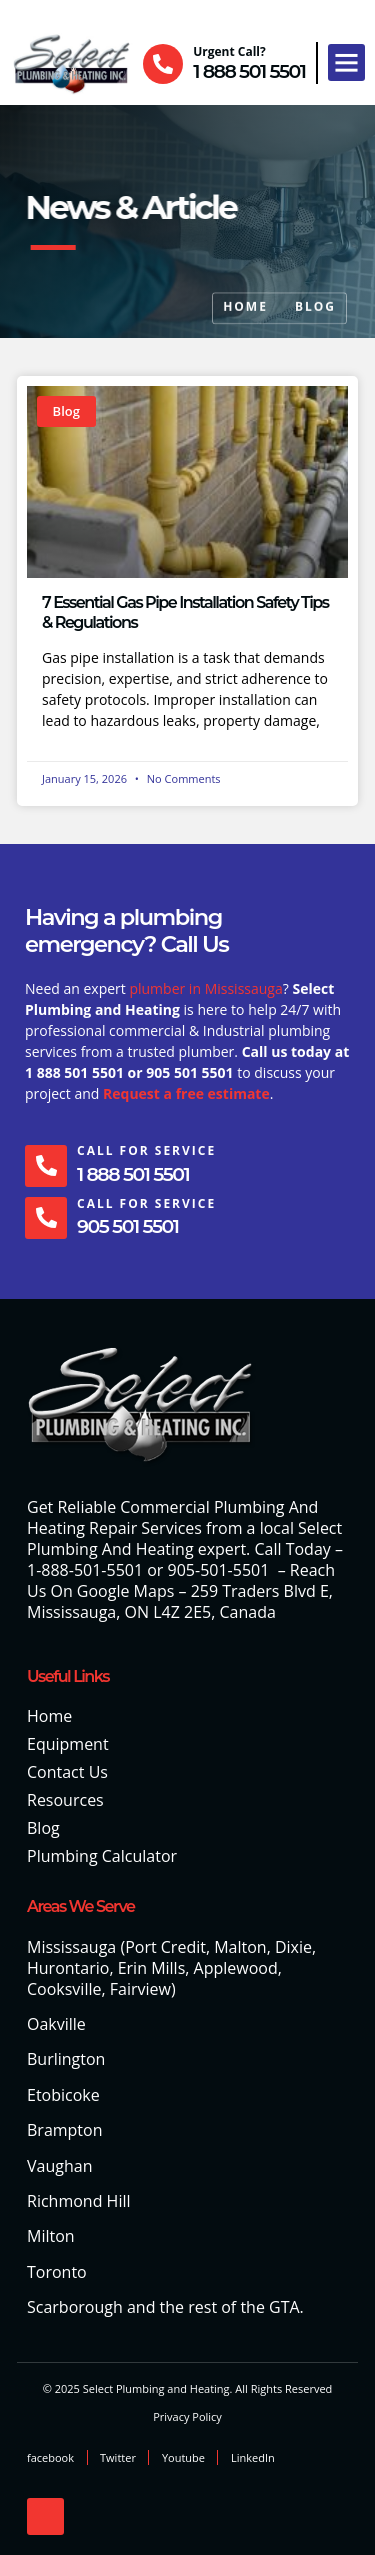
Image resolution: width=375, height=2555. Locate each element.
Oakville (56, 2024)
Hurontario (68, 1968)
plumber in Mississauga (205, 988)
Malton (240, 1947)
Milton (51, 2236)
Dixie (293, 1947)
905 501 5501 (127, 1226)
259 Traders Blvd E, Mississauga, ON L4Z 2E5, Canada (180, 1601)
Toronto (57, 2272)
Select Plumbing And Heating (184, 1538)
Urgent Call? (229, 51)
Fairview (140, 1989)
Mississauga (71, 1947)
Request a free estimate (186, 1093)
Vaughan (59, 2166)
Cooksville (64, 1989)
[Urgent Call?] (163, 64)
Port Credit (165, 1947)
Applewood (236, 1968)
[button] (347, 63)
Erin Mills (152, 1968)
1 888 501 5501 (249, 71)
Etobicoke (63, 2095)
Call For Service (146, 1150)
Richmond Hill (79, 2201)
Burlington (66, 2059)
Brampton (65, 2130)
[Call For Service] (46, 1166)
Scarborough (75, 2307)
